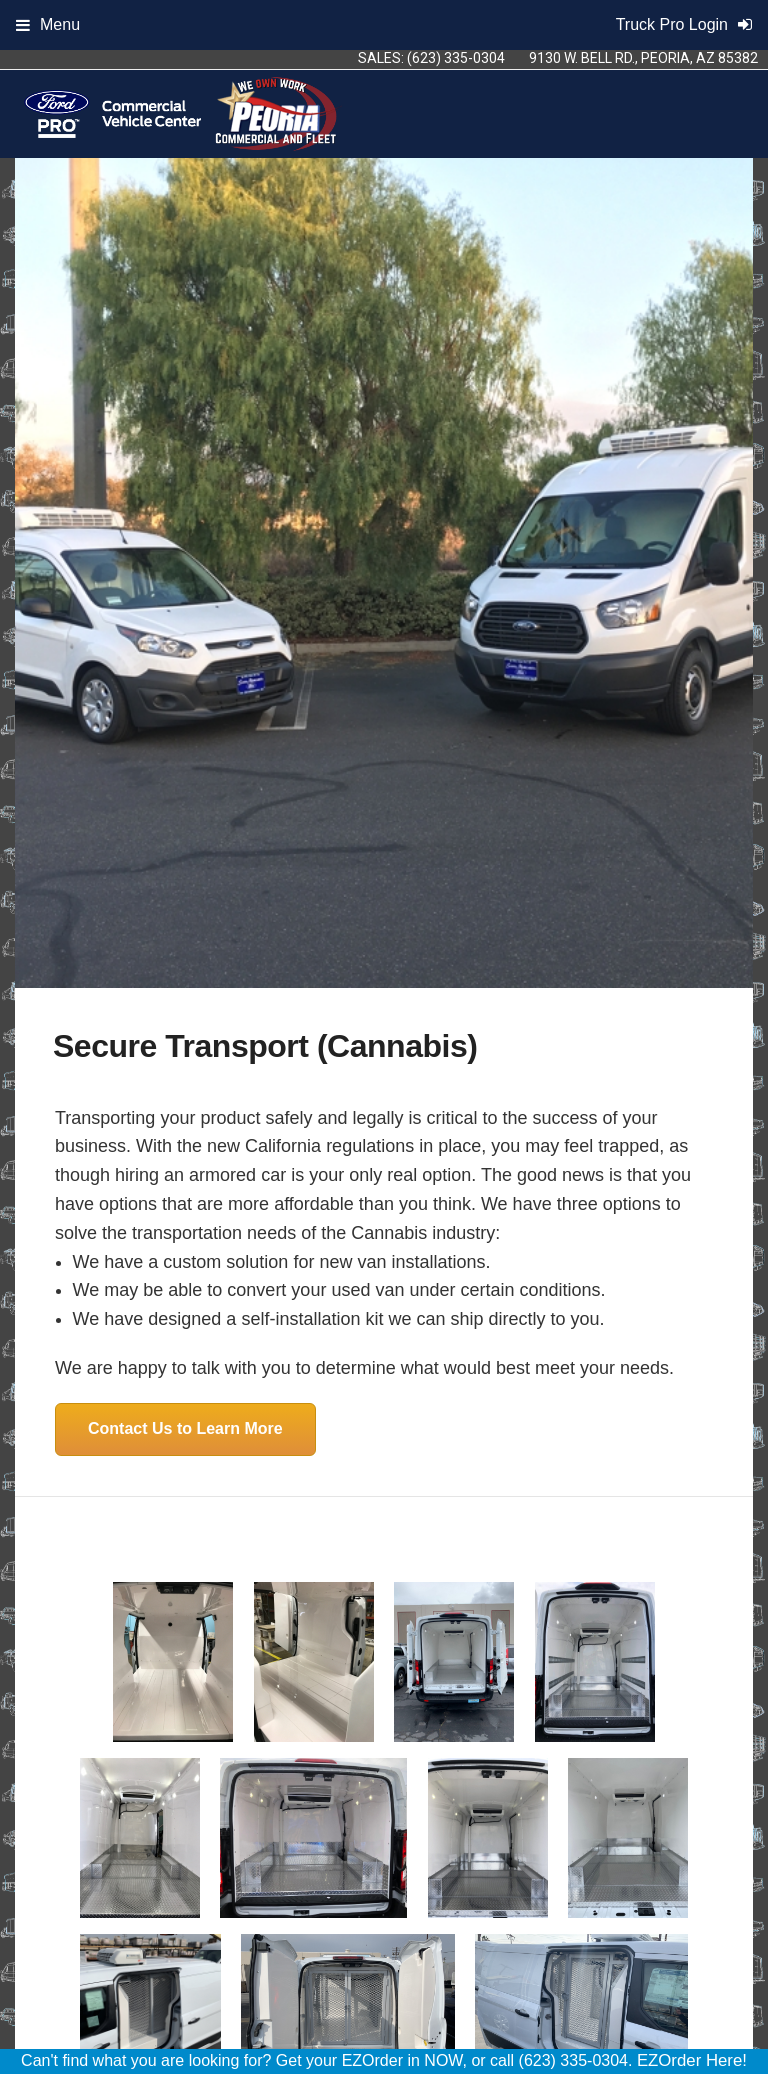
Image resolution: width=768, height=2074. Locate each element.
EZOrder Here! (692, 2060)
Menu (48, 24)
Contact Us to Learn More (185, 1428)
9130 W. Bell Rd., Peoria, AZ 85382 (643, 58)
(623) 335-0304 (456, 58)
